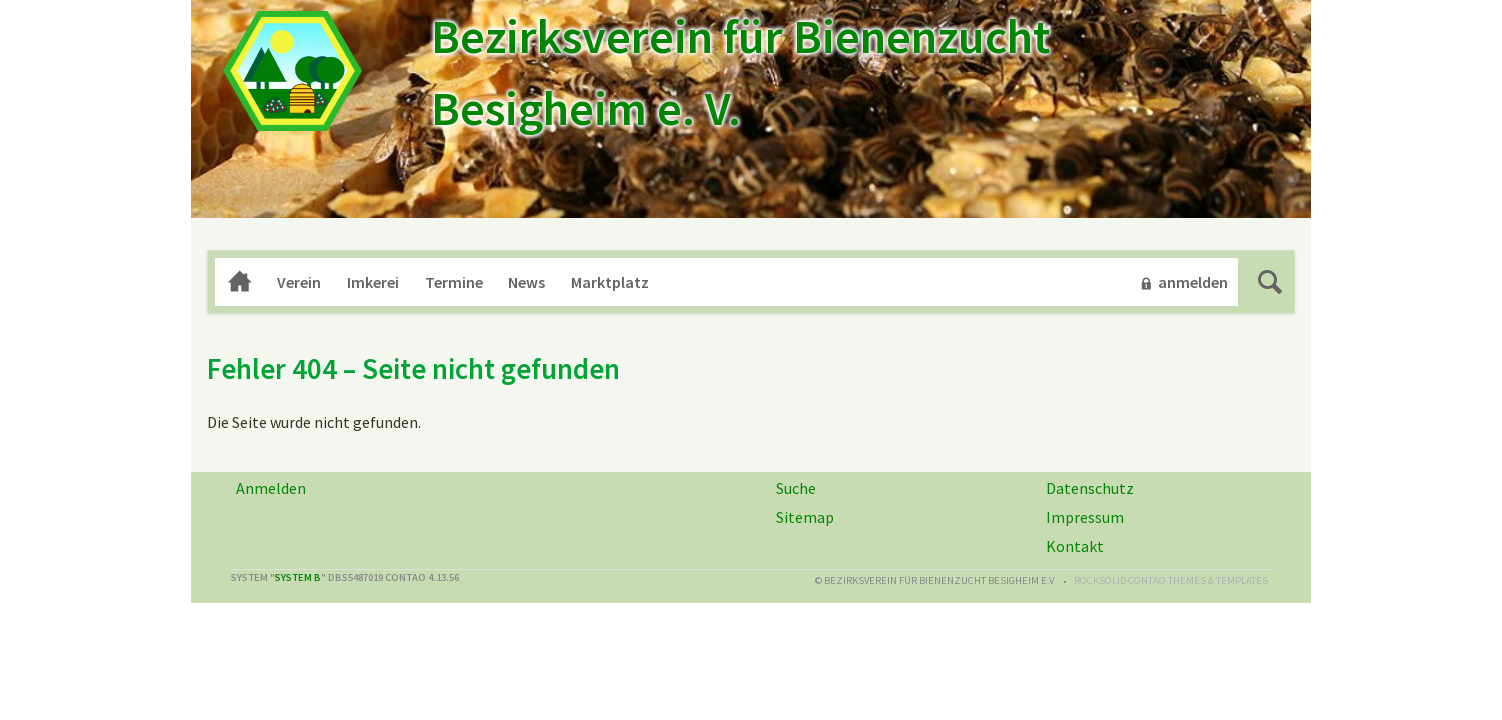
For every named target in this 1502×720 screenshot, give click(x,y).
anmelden (1193, 282)
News (526, 282)
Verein (299, 282)
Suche (1270, 282)
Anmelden (271, 488)
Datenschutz (1090, 488)
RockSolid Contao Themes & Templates (1171, 580)
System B (298, 577)
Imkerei (373, 282)
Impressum (1085, 517)
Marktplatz (610, 282)
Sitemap (805, 517)
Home (240, 282)
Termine (454, 282)
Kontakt (1075, 546)
